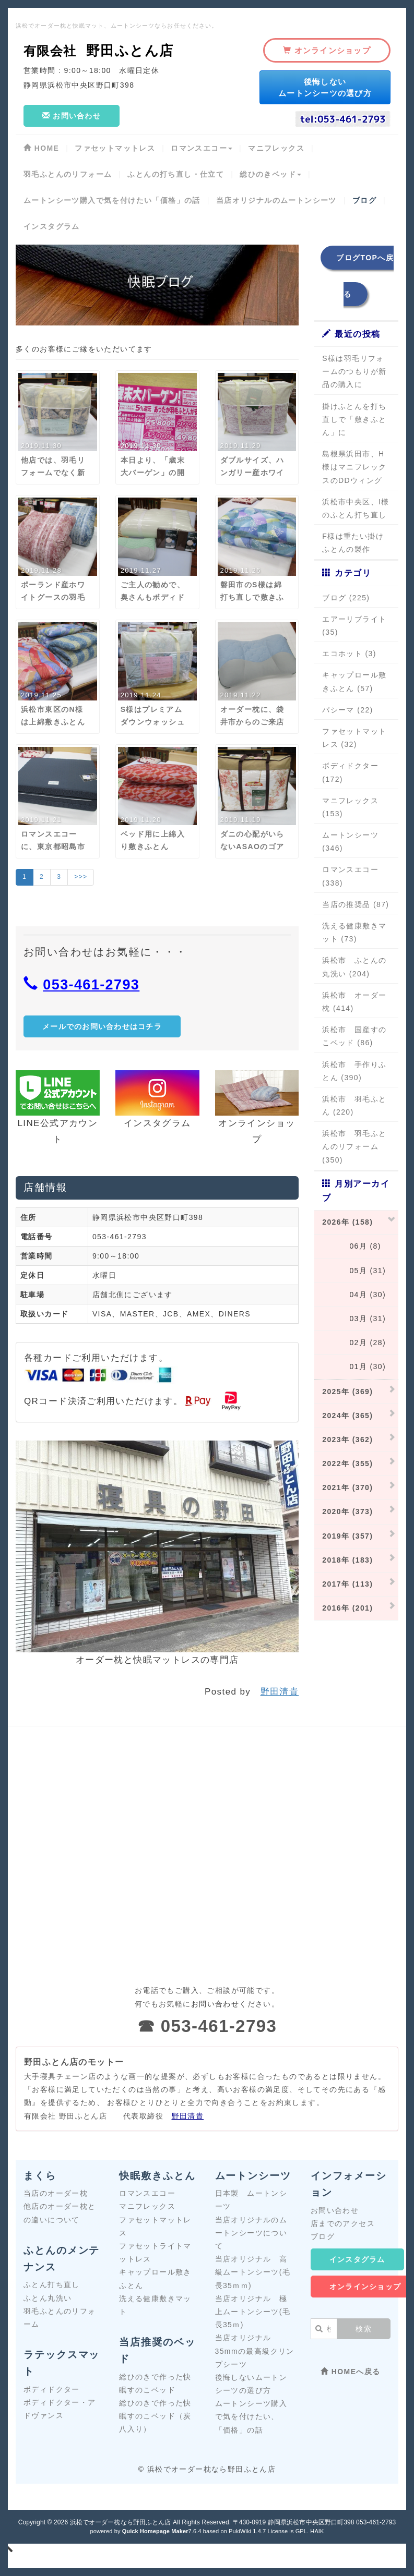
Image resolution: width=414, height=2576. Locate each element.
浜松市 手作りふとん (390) (354, 1071)
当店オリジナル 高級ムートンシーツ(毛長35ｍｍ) (253, 2272)
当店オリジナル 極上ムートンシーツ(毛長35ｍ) (253, 2311)
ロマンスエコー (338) (350, 876)
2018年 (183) (347, 1560)
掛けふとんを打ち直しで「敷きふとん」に (354, 419)
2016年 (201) (347, 1608)
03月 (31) (354, 1318)
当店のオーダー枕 (55, 2193)
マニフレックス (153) (350, 807)
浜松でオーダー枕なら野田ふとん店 (120, 2522)
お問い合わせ (335, 2210)
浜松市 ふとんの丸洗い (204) (354, 966)
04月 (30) (354, 1294)
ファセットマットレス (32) (354, 737)
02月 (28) (354, 1342)
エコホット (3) (349, 653)
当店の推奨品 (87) (355, 904)
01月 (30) (354, 1366)
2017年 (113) (347, 1584)
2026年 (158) (347, 1222)
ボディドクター (51, 2389)
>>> (80, 876)
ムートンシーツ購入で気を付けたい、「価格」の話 (251, 2416)
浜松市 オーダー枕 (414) (354, 1001)
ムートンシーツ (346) (350, 841)
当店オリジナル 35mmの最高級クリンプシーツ (254, 2350)
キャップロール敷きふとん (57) (354, 681)
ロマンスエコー (147, 2193)
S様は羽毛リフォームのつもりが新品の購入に (354, 371)
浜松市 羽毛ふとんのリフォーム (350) (354, 1146)
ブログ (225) (346, 598)
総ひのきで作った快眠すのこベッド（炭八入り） (155, 2416)
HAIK (317, 2531)
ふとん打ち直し (51, 2284)
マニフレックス (147, 2206)
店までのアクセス (343, 2223)
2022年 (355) (347, 1463)
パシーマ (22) (347, 710)
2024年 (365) (347, 1415)
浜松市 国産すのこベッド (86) (354, 1036)
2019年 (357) (347, 1536)
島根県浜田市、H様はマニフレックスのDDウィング (354, 467)
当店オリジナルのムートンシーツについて (251, 2233)
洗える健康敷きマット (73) (354, 932)
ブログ (323, 2236)
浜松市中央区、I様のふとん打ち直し (355, 508)
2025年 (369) (347, 1391)
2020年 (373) (347, 1511)
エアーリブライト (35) (354, 625)
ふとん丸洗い (47, 2298)
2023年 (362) (347, 1439)
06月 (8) (351, 1246)
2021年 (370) (347, 1487)
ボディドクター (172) (350, 772)
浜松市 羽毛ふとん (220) (354, 1105)
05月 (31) (354, 1270)
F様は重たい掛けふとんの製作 (353, 542)
